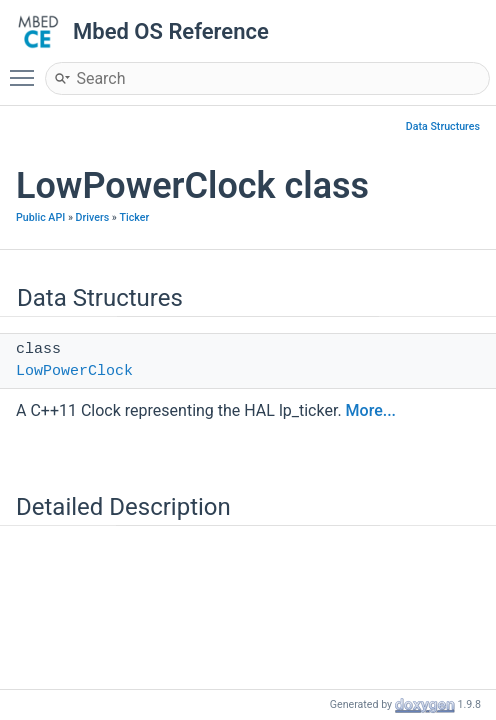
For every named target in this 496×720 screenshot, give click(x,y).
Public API (40, 217)
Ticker (134, 217)
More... (371, 410)
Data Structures (443, 126)
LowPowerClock (74, 371)
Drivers (93, 217)
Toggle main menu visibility (27, 69)
